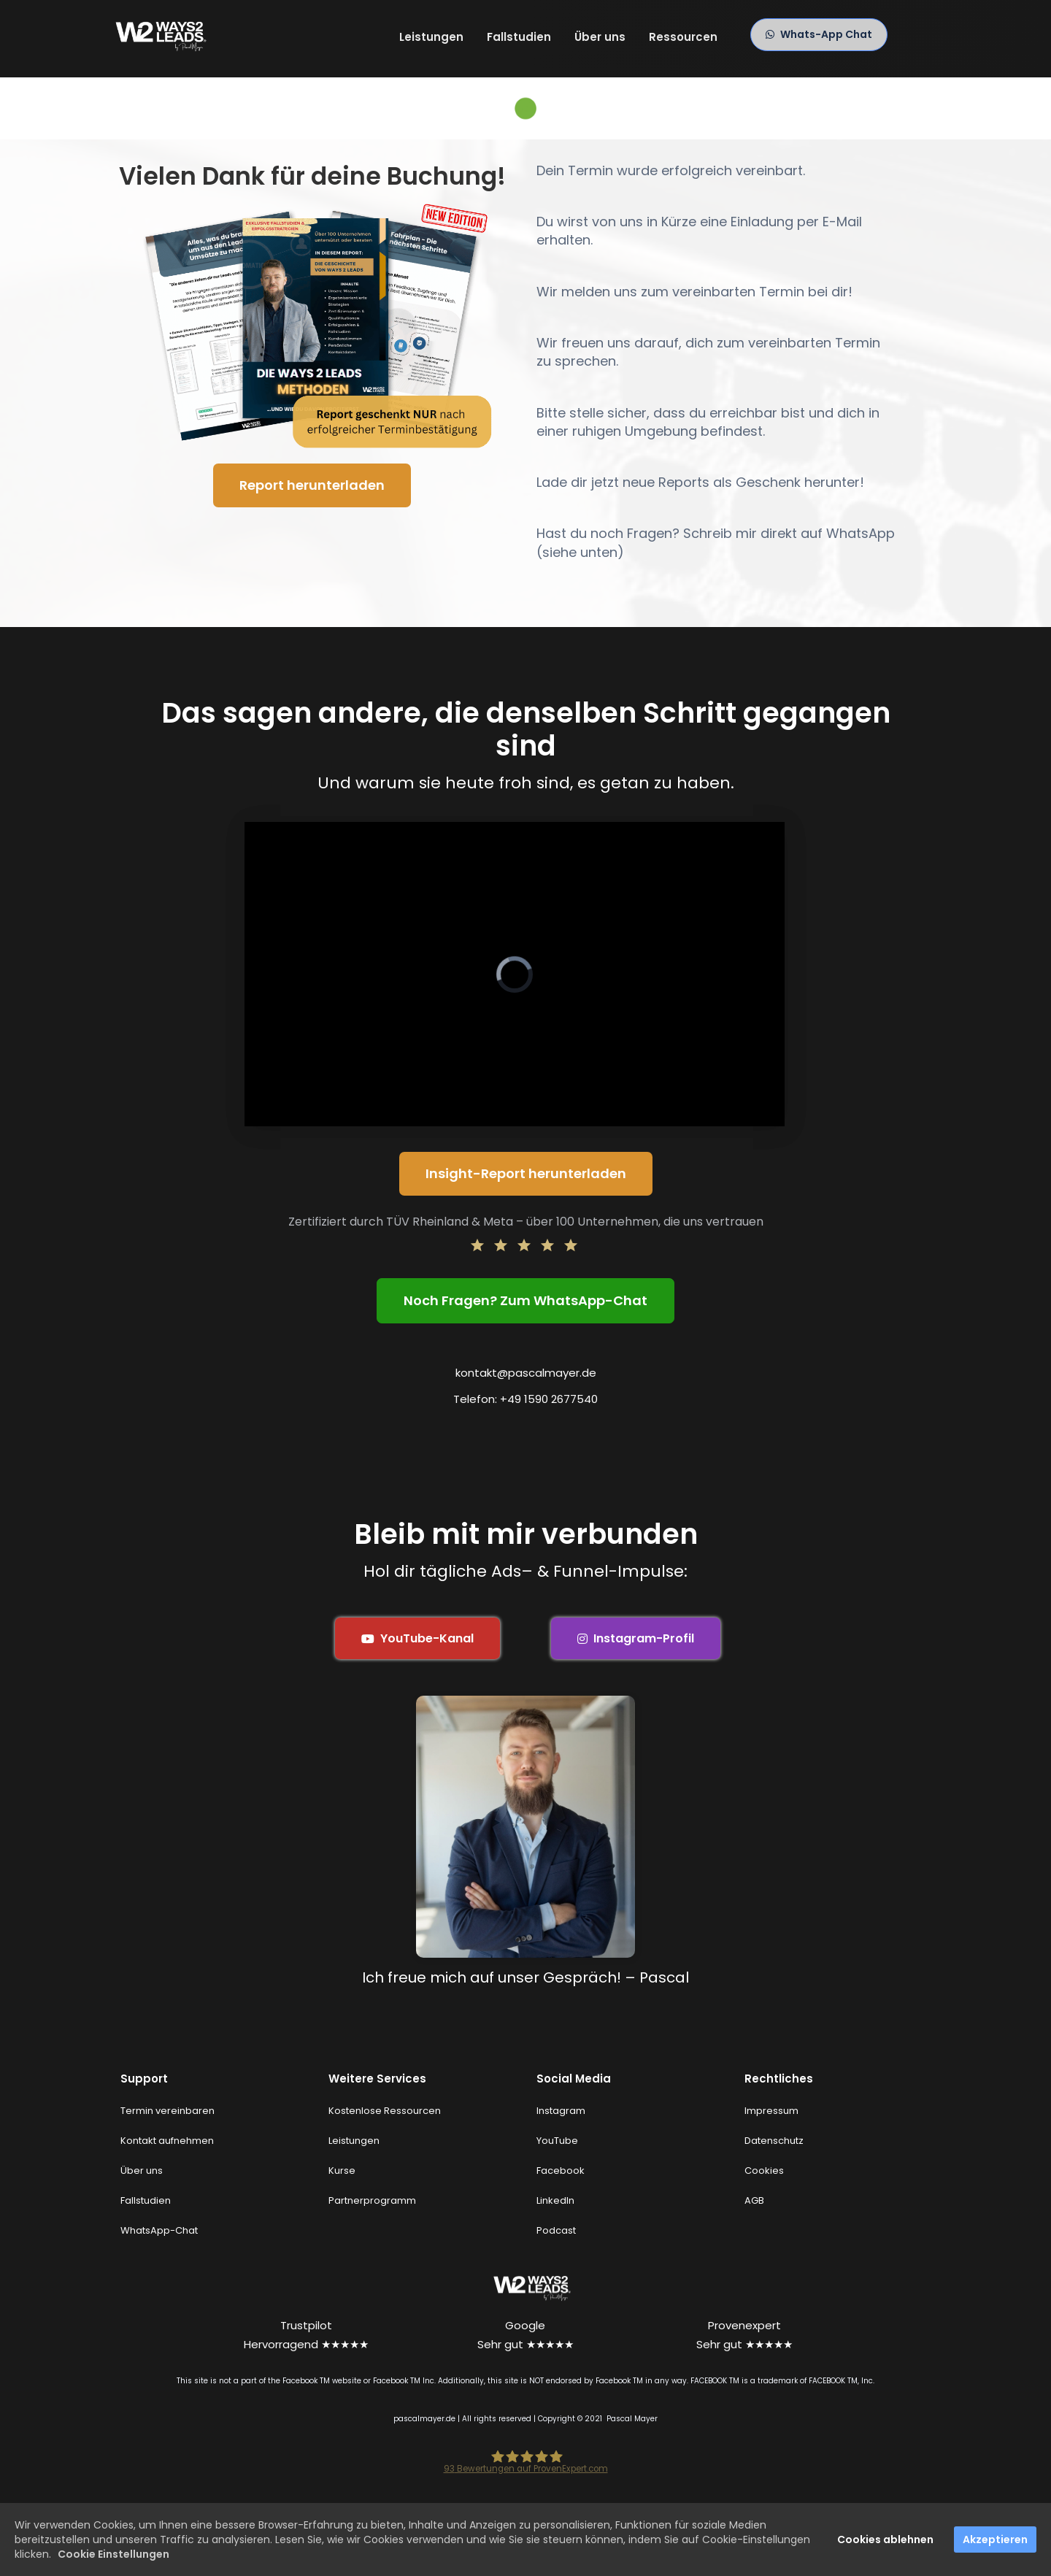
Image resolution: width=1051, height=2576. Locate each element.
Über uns (599, 37)
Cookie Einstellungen (113, 2554)
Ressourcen (683, 37)
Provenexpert (744, 2325)
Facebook (560, 2170)
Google (525, 2325)
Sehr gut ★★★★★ (525, 2344)
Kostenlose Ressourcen (384, 2111)
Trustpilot (306, 2325)
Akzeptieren (995, 2539)
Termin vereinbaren (167, 2111)
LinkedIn (555, 2200)
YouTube (557, 2141)
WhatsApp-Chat (159, 2230)
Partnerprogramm (372, 2200)
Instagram (560, 2111)
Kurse (341, 2170)
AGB (754, 2200)
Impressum (771, 2111)
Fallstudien (519, 37)
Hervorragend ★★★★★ (306, 2344)
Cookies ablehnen (885, 2539)
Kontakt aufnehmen (167, 2141)
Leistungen (431, 37)
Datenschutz (774, 2141)
